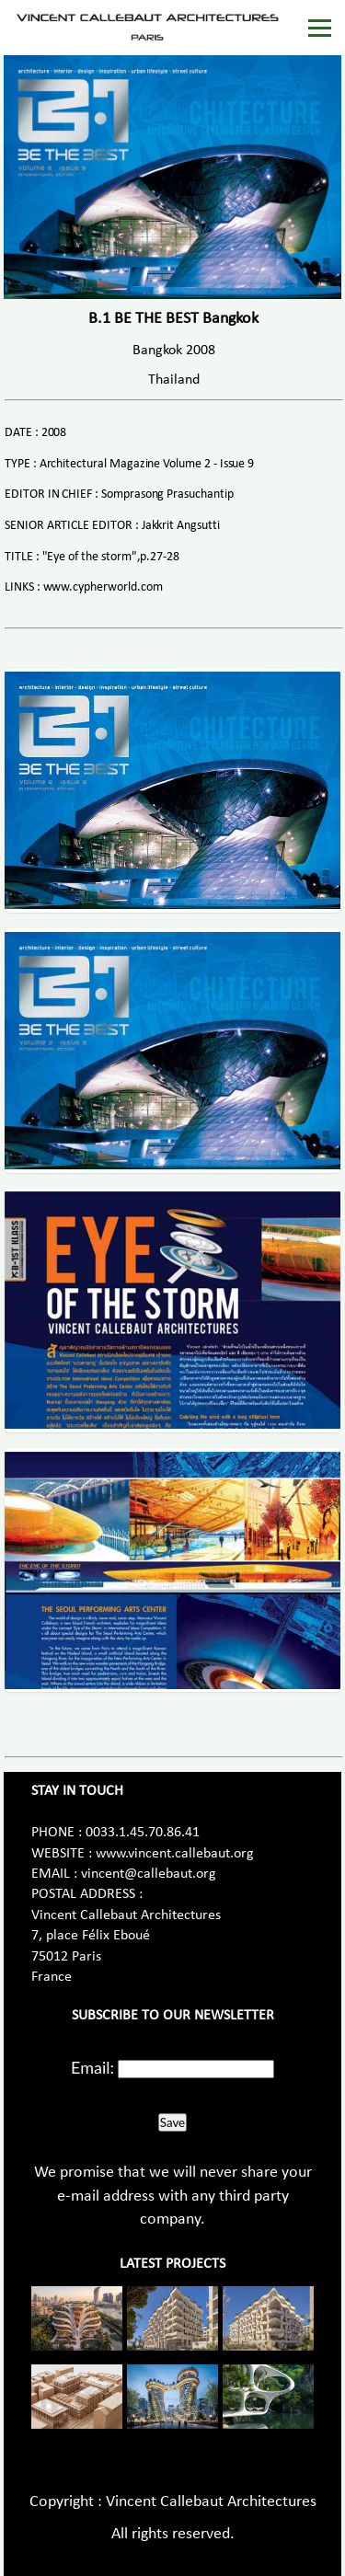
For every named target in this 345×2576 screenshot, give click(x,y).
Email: (92, 2067)
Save (172, 2122)
